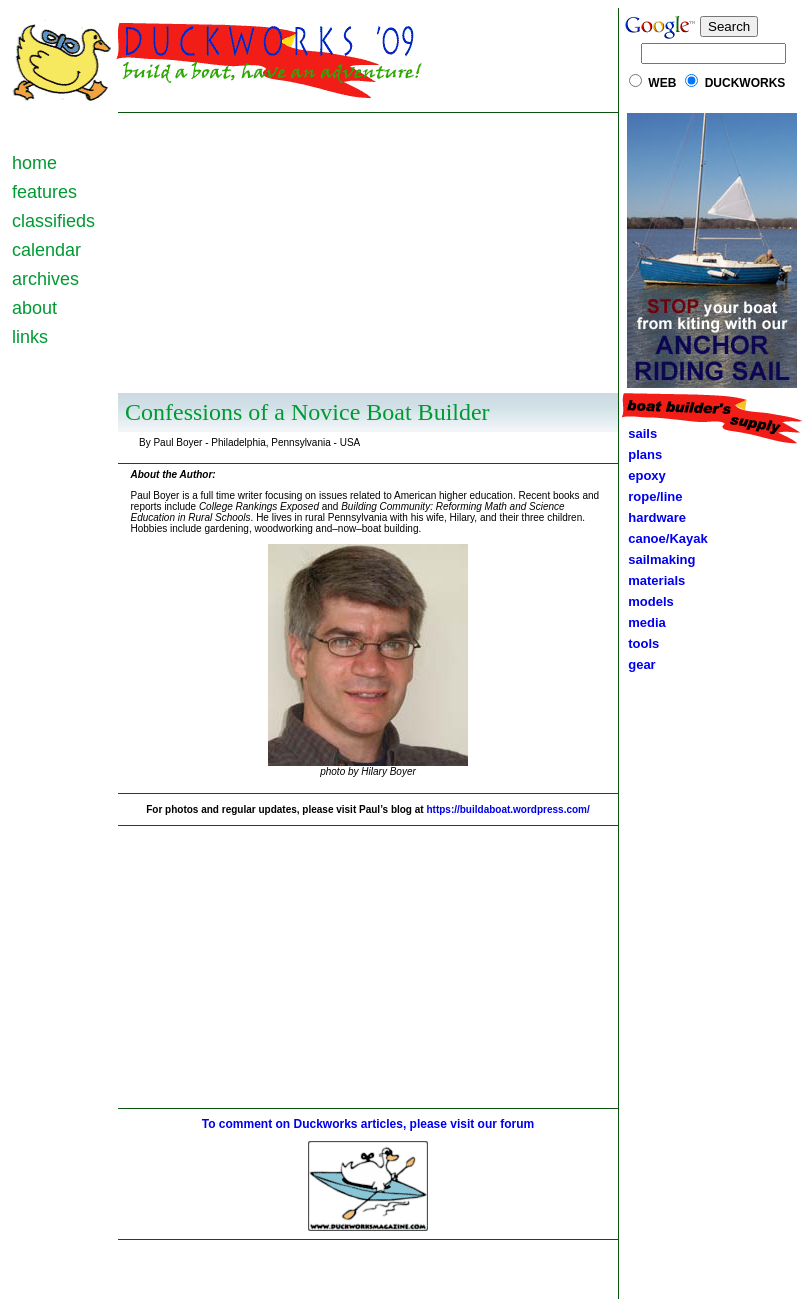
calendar (46, 250)
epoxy (643, 475)
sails (642, 433)
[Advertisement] (368, 253)
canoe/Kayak (664, 538)
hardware (653, 517)
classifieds (53, 221)
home (34, 163)
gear (638, 664)
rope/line (655, 496)
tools (640, 643)
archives (45, 279)
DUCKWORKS (745, 83)
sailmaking (658, 559)
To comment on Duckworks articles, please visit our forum (368, 1124)
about (34, 308)
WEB (662, 83)
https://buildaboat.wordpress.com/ (507, 809)
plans (641, 454)
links (30, 337)
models (651, 601)
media (643, 622)
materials (653, 580)
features (44, 192)
